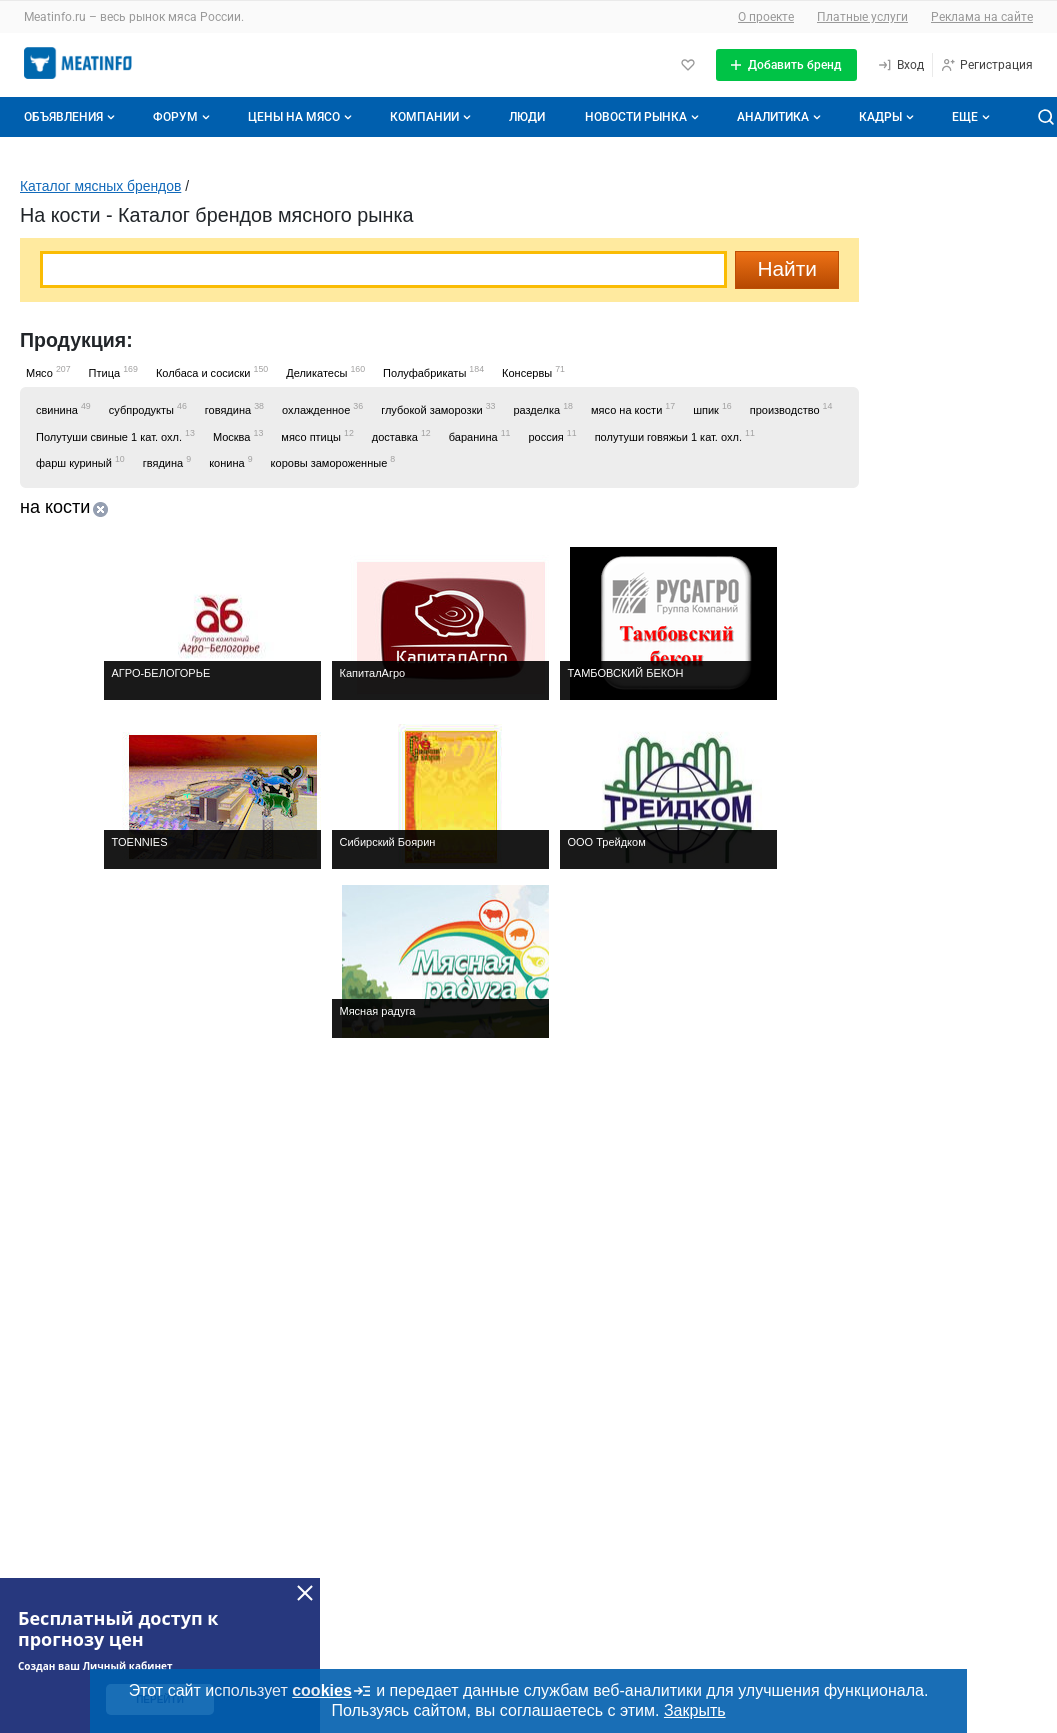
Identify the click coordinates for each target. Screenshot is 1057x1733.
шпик (712, 408)
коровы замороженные (333, 461)
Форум (183, 117)
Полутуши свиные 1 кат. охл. (115, 435)
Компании (432, 117)
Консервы (533, 371)
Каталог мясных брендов (100, 186)
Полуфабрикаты (433, 371)
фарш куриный (80, 461)
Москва (238, 435)
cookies (332, 1691)
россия (552, 435)
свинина (63, 408)
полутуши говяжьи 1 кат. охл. (675, 435)
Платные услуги (862, 17)
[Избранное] (688, 65)
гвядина (167, 461)
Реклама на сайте (982, 17)
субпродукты (148, 408)
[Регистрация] (986, 65)
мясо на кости (633, 408)
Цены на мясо (302, 117)
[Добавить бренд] (786, 65)
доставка (401, 435)
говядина (234, 408)
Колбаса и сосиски (212, 371)
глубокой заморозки (438, 408)
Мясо (48, 371)
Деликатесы (325, 371)
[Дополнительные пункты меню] (970, 117)
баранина (480, 435)
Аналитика (781, 117)
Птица (113, 371)
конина (230, 461)
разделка (543, 408)
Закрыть (695, 1710)
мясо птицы (317, 435)
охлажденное (322, 408)
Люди (527, 117)
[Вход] (900, 65)
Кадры (888, 117)
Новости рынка (644, 117)
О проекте (766, 17)
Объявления (71, 117)
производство (791, 408)
